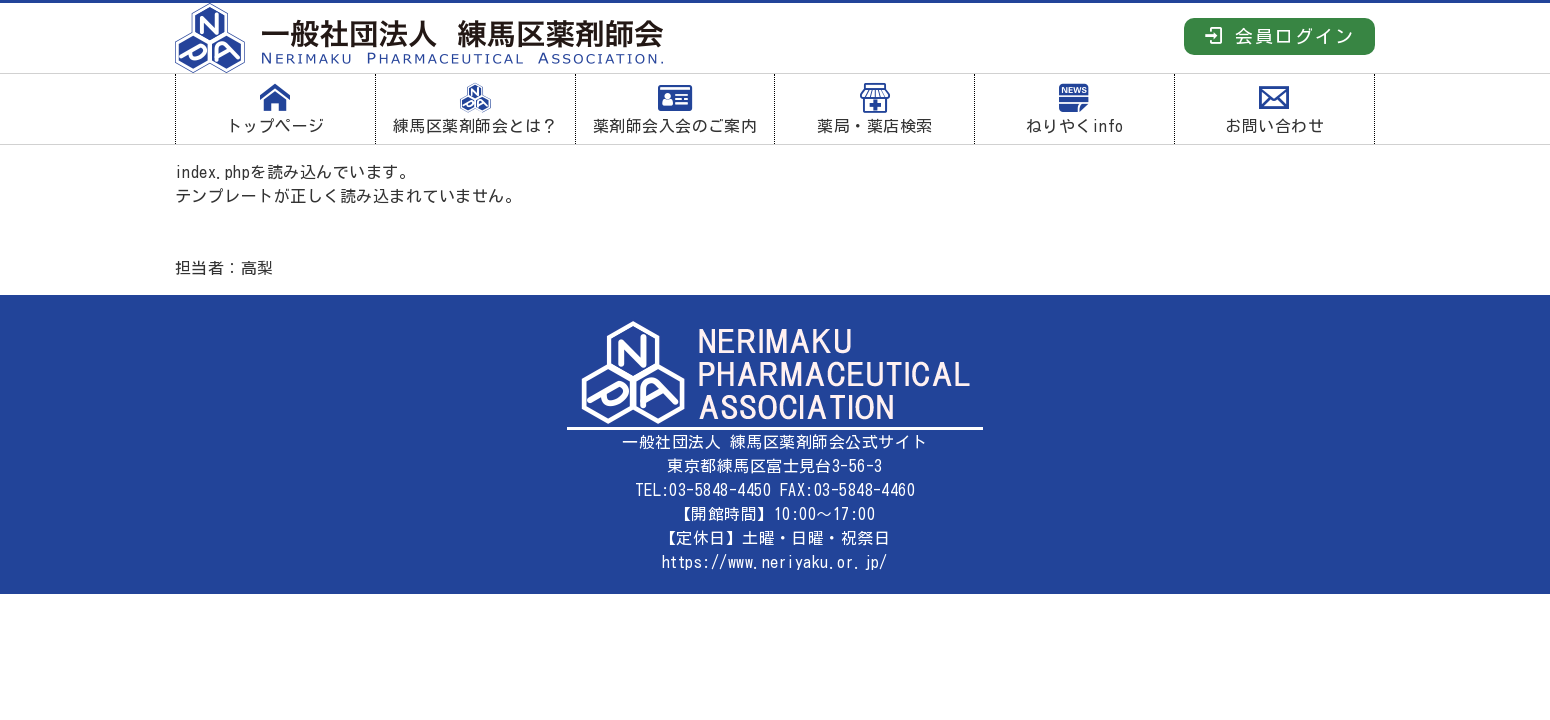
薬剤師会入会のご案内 (675, 109)
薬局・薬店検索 (874, 109)
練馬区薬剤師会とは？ (475, 109)
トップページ (275, 109)
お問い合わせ (1274, 109)
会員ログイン (1279, 35)
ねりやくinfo (1074, 109)
